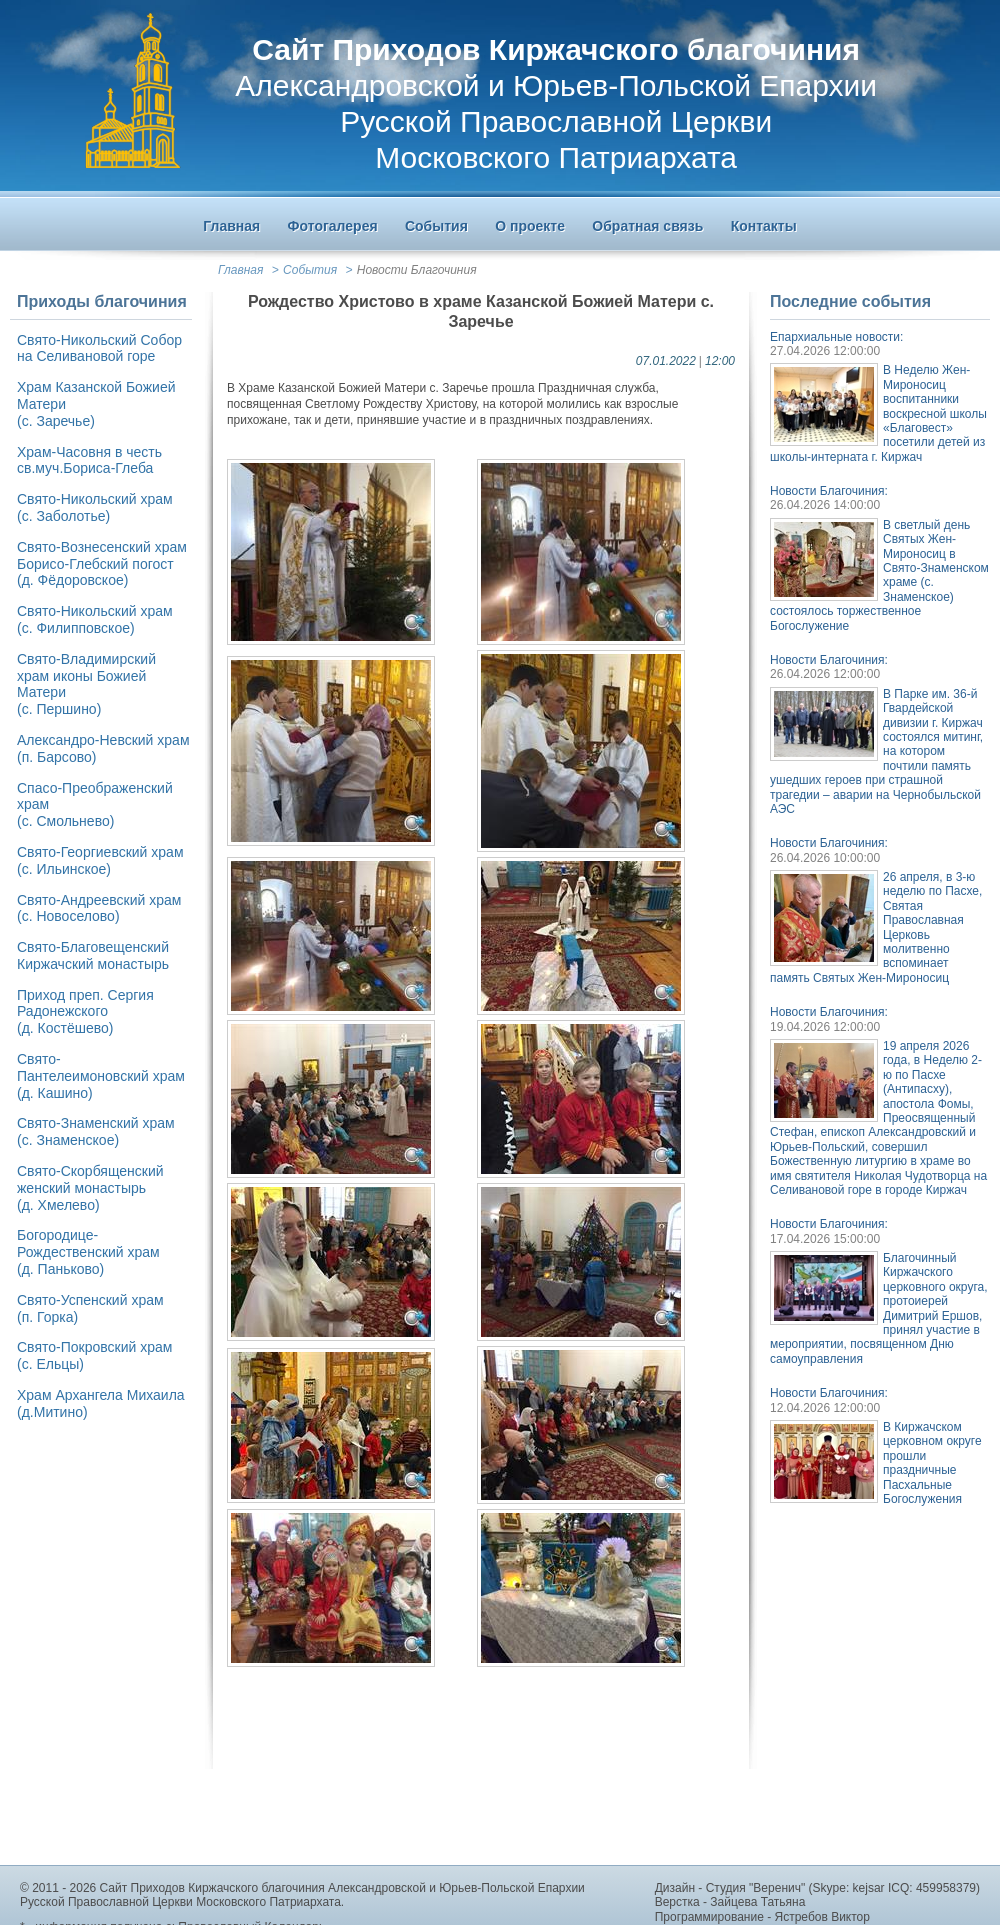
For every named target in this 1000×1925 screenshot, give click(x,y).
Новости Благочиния (417, 270)
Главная (240, 270)
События (310, 270)
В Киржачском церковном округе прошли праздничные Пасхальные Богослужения (932, 1463)
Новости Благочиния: (829, 491)
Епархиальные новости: (836, 337)
